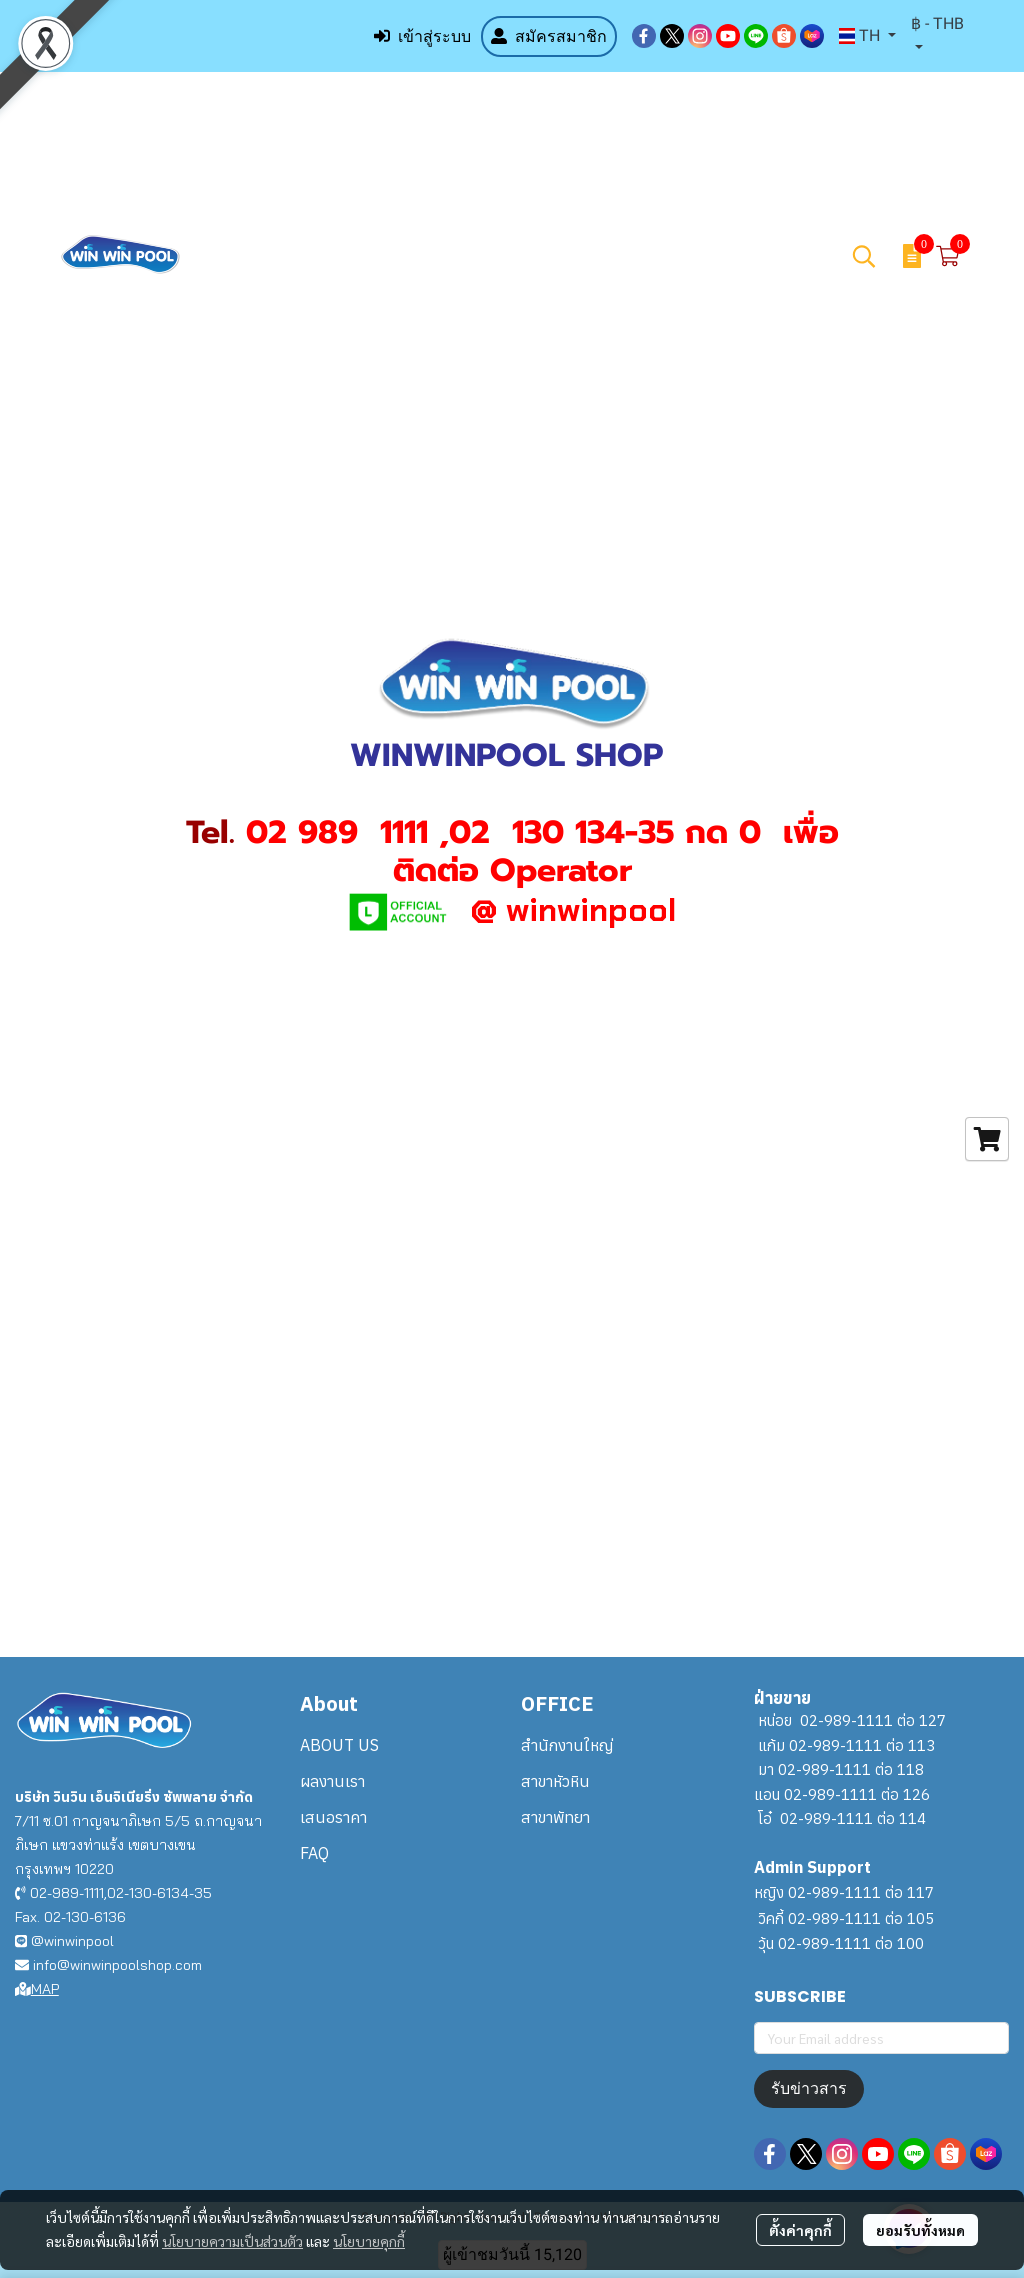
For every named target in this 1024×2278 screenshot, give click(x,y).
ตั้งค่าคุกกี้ (800, 2230)
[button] (867, 36)
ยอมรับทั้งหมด (920, 2230)
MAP (37, 1989)
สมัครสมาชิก (549, 36)
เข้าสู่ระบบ (422, 36)
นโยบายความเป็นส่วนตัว (232, 2241)
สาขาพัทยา (555, 1817)
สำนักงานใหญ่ (567, 1745)
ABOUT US (339, 1745)
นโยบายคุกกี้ (369, 2241)
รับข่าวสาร (809, 2088)
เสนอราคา (333, 1817)
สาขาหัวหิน (555, 1781)
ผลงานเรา (332, 1781)
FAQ (314, 1853)
